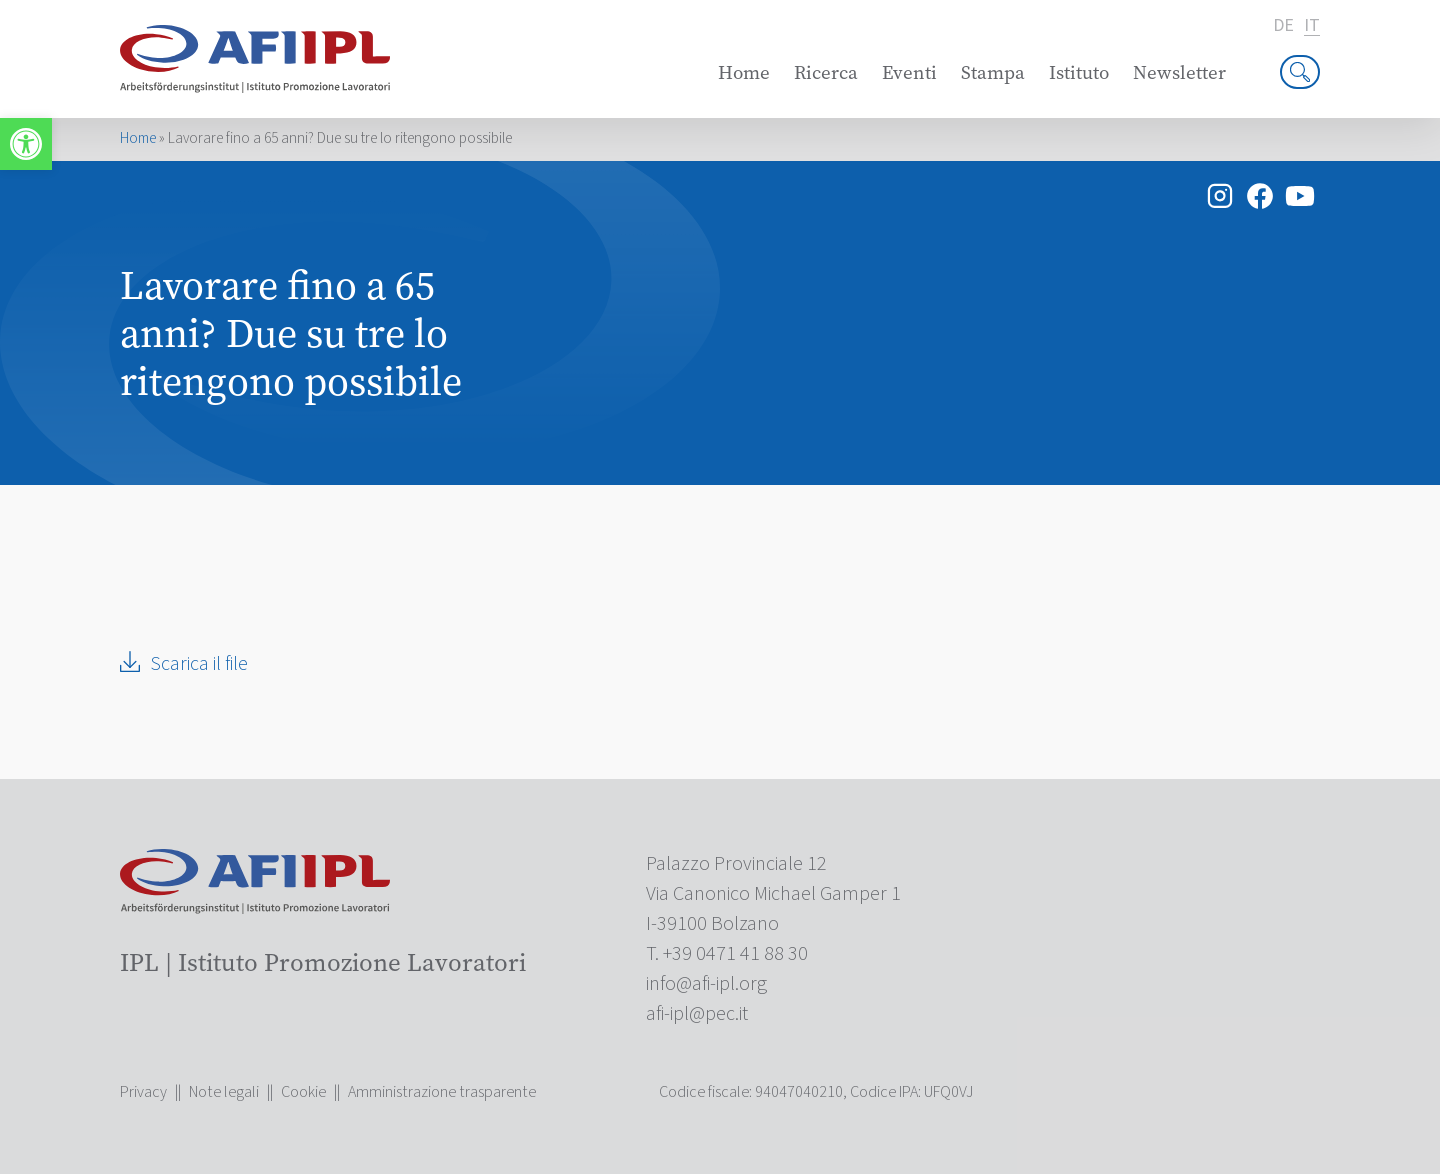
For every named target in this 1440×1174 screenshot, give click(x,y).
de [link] (1283, 26)
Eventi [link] (909, 72)
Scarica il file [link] (199, 664)
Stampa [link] (993, 72)
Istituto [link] (1079, 72)
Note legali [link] (224, 1092)
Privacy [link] (143, 1092)
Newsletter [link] (1179, 72)
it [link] (1312, 26)
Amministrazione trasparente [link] (442, 1092)
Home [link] (744, 72)
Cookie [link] (303, 1092)
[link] (26, 144)
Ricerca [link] (826, 72)
